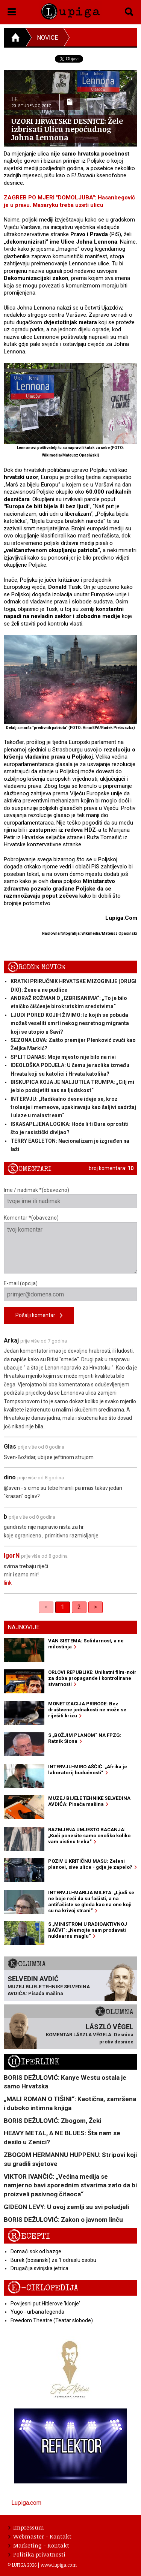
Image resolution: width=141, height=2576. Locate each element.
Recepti (29, 2236)
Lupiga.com (26, 2502)
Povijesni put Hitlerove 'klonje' (45, 2304)
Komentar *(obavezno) (70, 1244)
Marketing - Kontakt (38, 2545)
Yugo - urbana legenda (37, 2312)
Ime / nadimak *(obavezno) (70, 1197)
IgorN (12, 1555)
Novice (47, 37)
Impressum (26, 2527)
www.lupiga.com (59, 2565)
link (8, 1583)
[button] (12, 10)
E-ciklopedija (43, 2288)
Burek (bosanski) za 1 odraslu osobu (53, 2260)
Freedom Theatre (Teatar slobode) (52, 2320)
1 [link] (62, 1607)
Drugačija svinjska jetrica (39, 2268)
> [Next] (95, 1607)
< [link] (46, 1607)
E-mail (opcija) (70, 1290)
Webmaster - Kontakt (39, 2536)
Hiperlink (33, 2062)
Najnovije (23, 1627)
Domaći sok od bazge (36, 2251)
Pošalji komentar (38, 1316)
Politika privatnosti (36, 2554)
